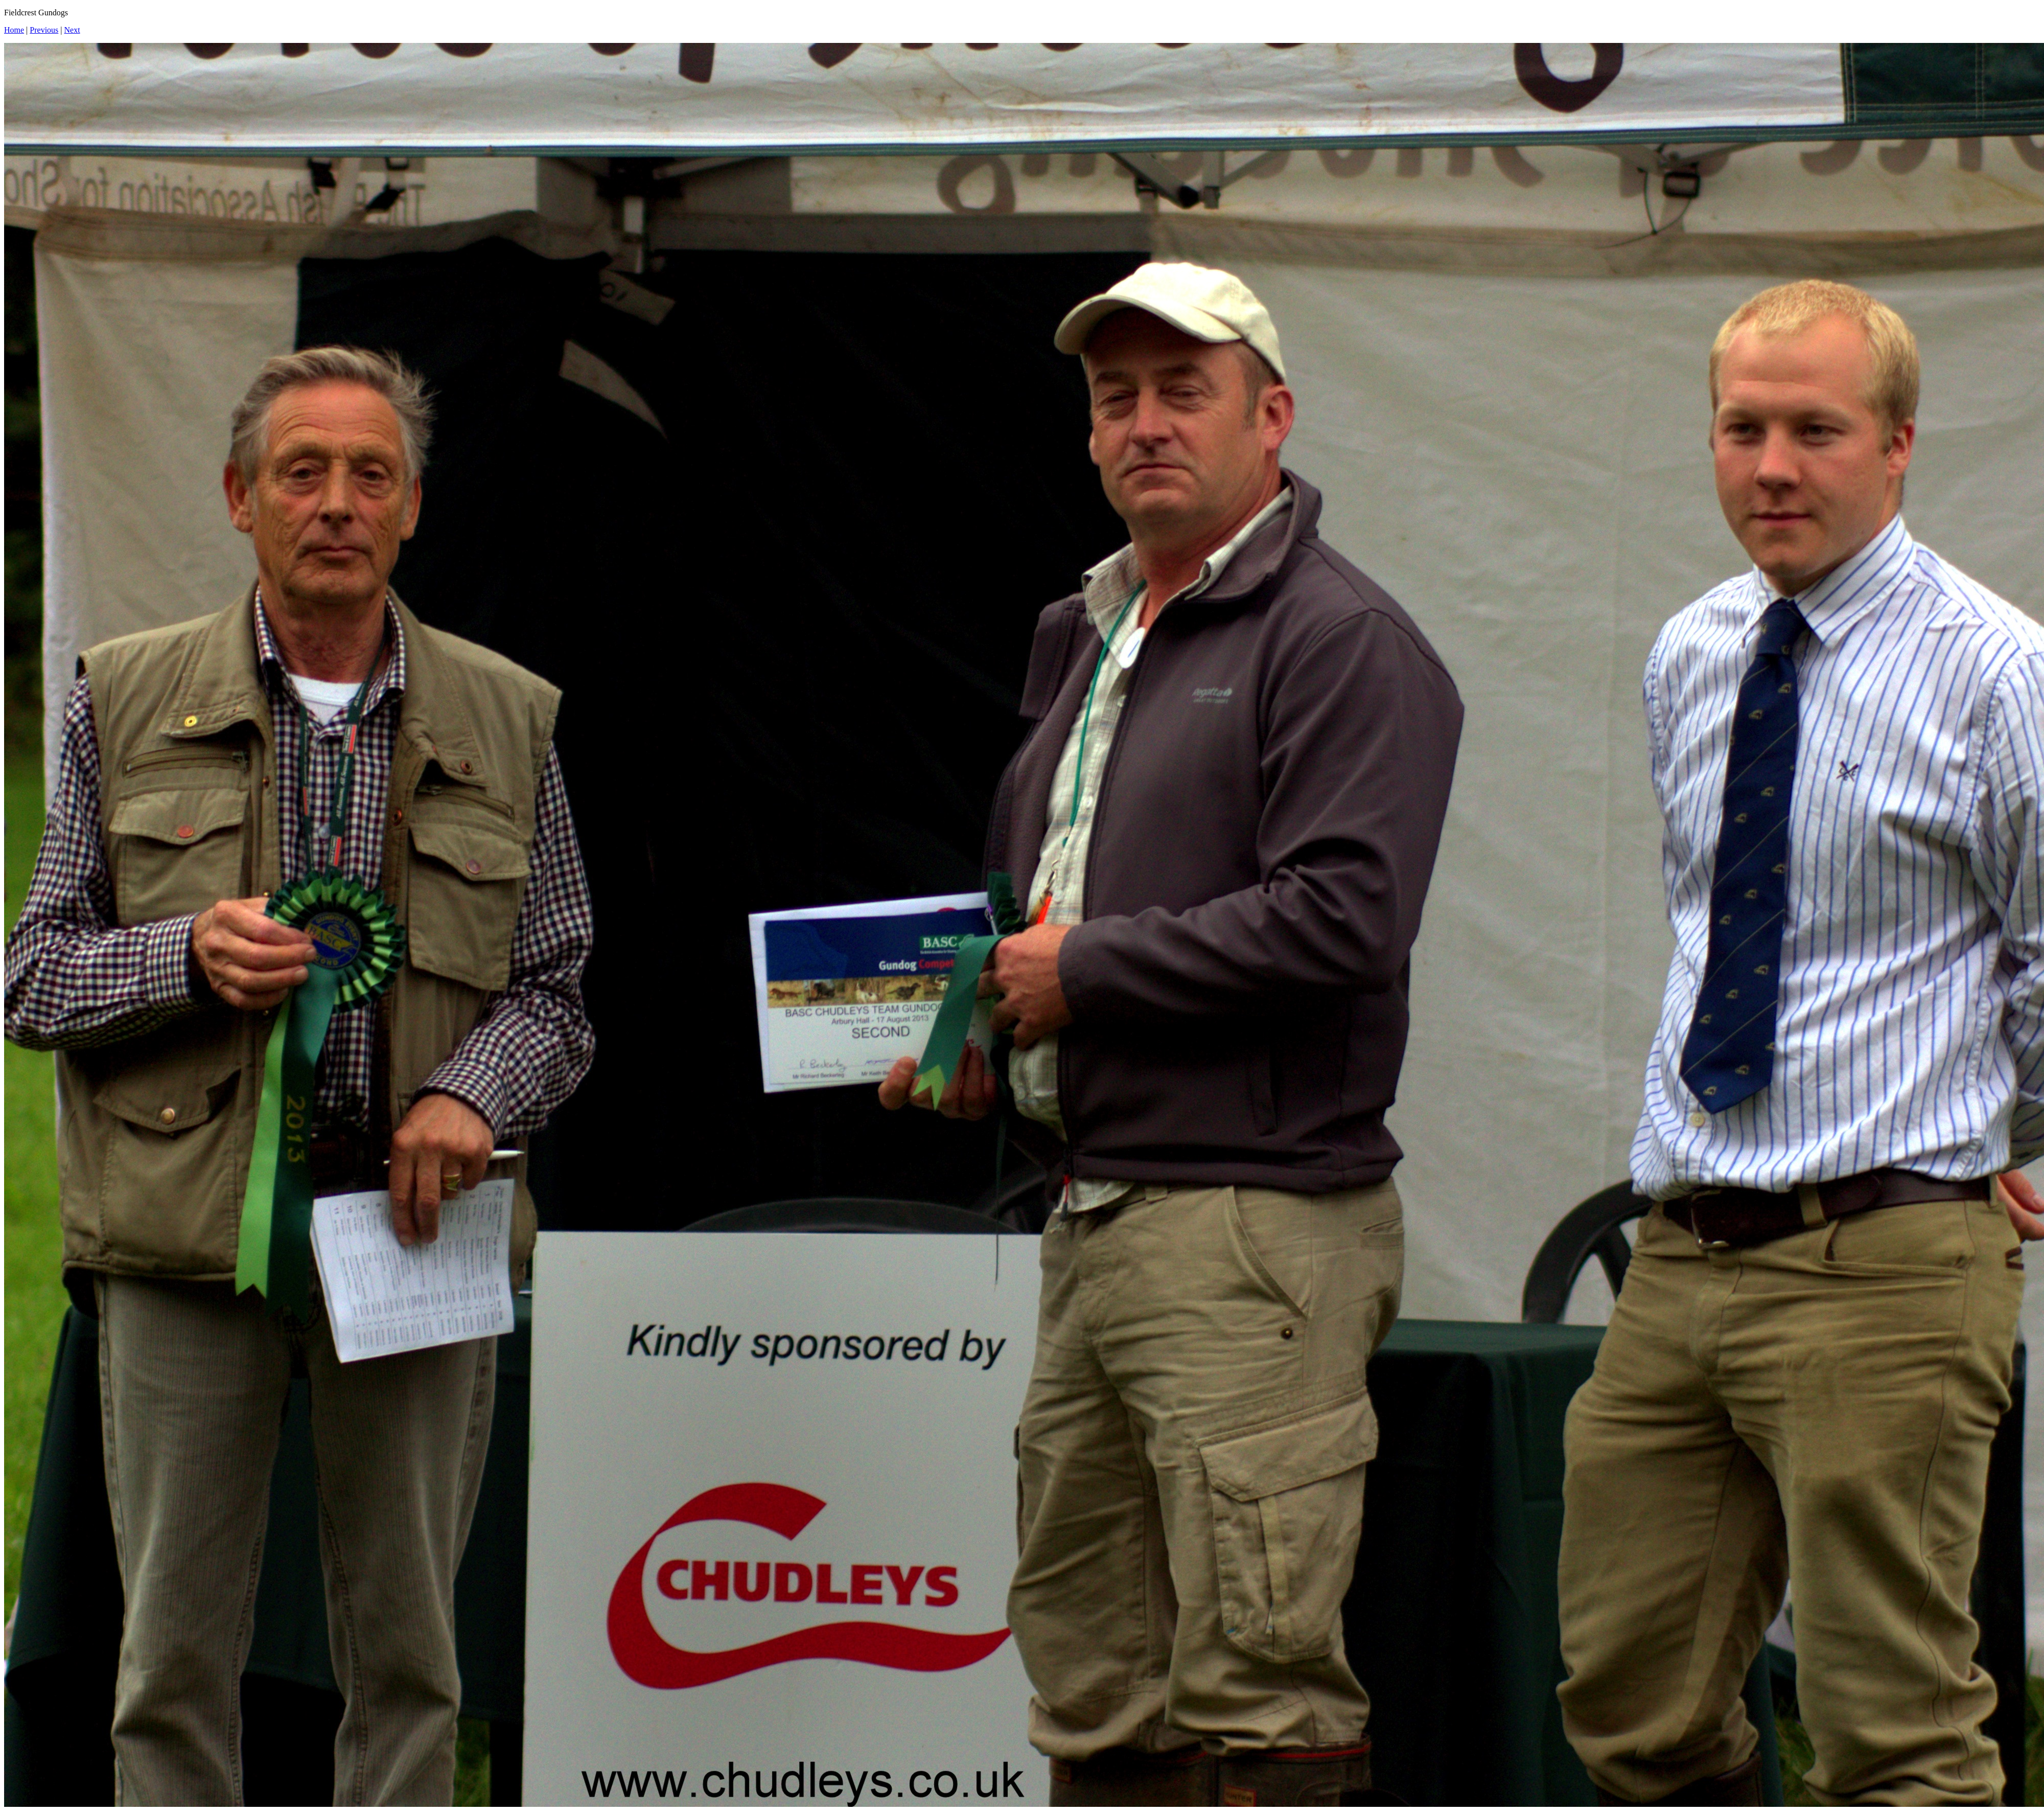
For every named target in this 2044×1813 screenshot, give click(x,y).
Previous (44, 30)
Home (14, 30)
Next (72, 30)
